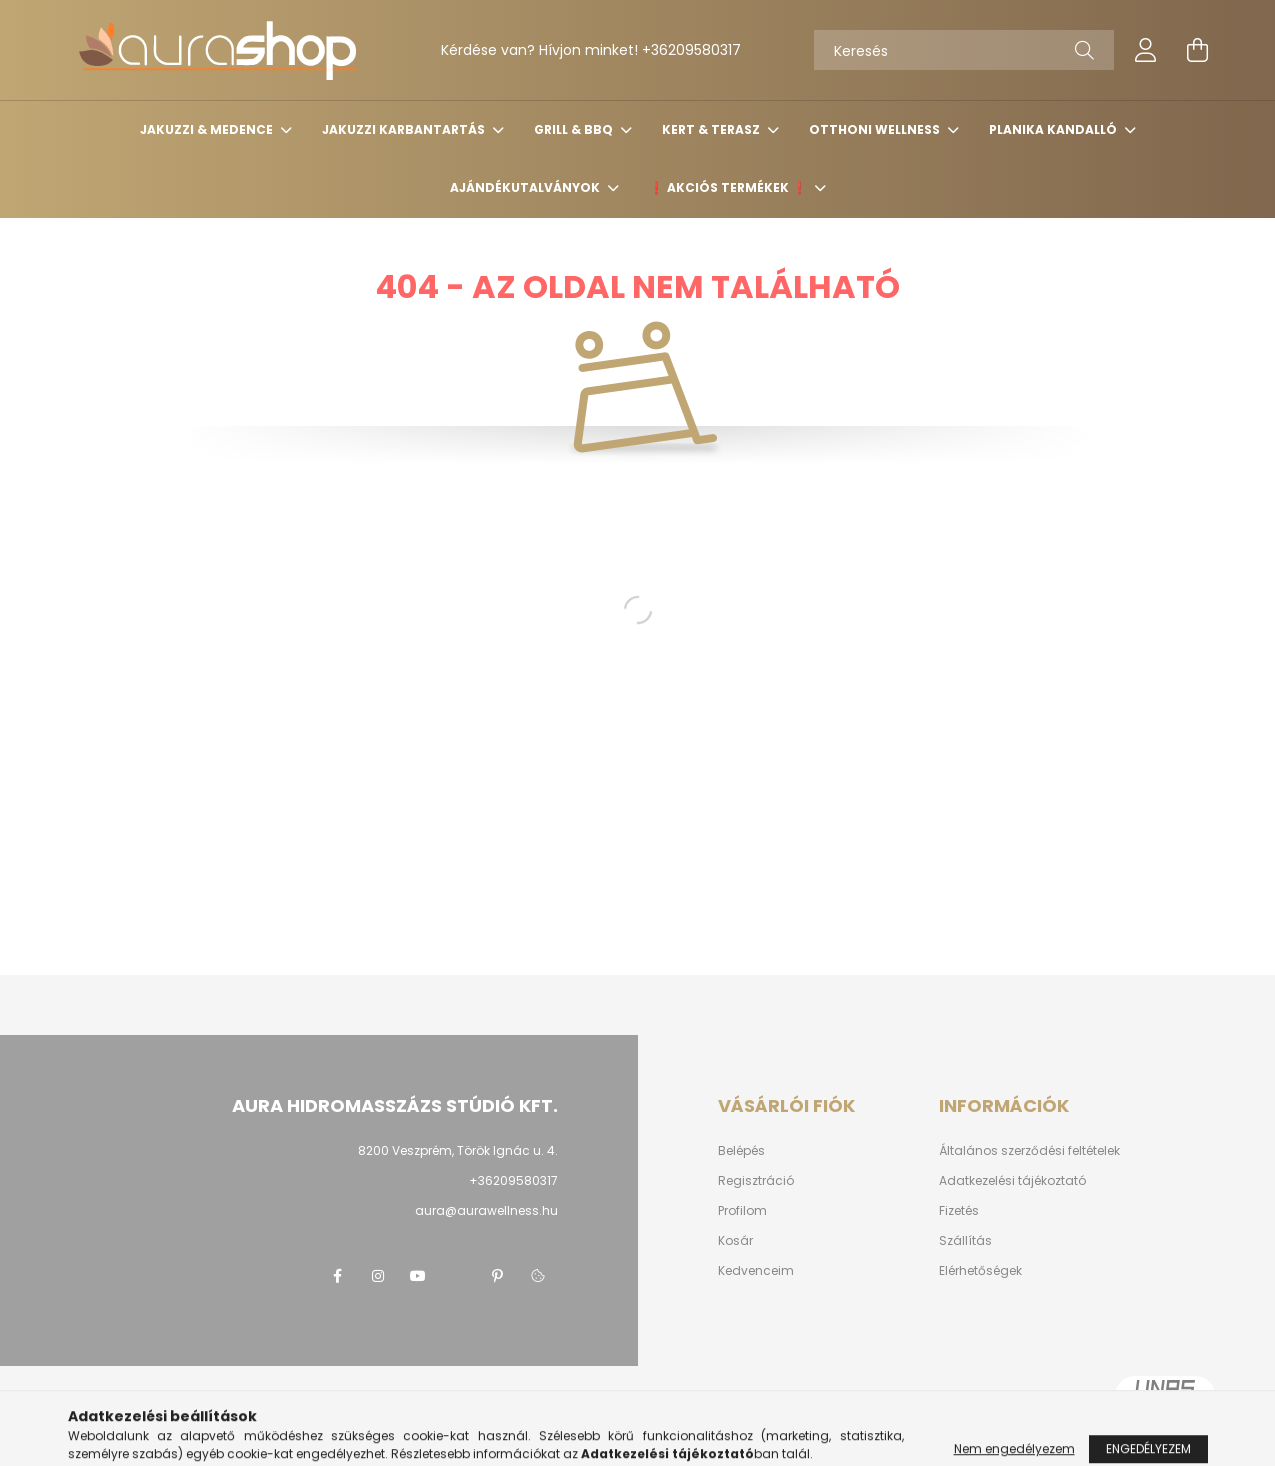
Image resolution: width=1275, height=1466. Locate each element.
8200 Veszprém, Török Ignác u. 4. (458, 1150)
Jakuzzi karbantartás (405, 129)
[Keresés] (964, 50)
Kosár (735, 1241)
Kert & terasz (712, 129)
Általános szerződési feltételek (1029, 1151)
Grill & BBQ (575, 129)
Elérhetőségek (980, 1271)
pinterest (498, 1276)
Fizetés (959, 1211)
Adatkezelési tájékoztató (1012, 1181)
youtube (418, 1276)
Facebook (338, 1276)
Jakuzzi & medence (208, 129)
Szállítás (965, 1241)
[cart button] (1198, 50)
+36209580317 (691, 50)
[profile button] (1146, 50)
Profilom (742, 1211)
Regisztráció (756, 1181)
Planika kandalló (1054, 129)
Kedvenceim (756, 1271)
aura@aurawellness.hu (486, 1210)
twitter (458, 1276)
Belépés (741, 1151)
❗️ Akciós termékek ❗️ (729, 187)
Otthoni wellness (876, 129)
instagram (378, 1276)
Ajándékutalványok (526, 187)
